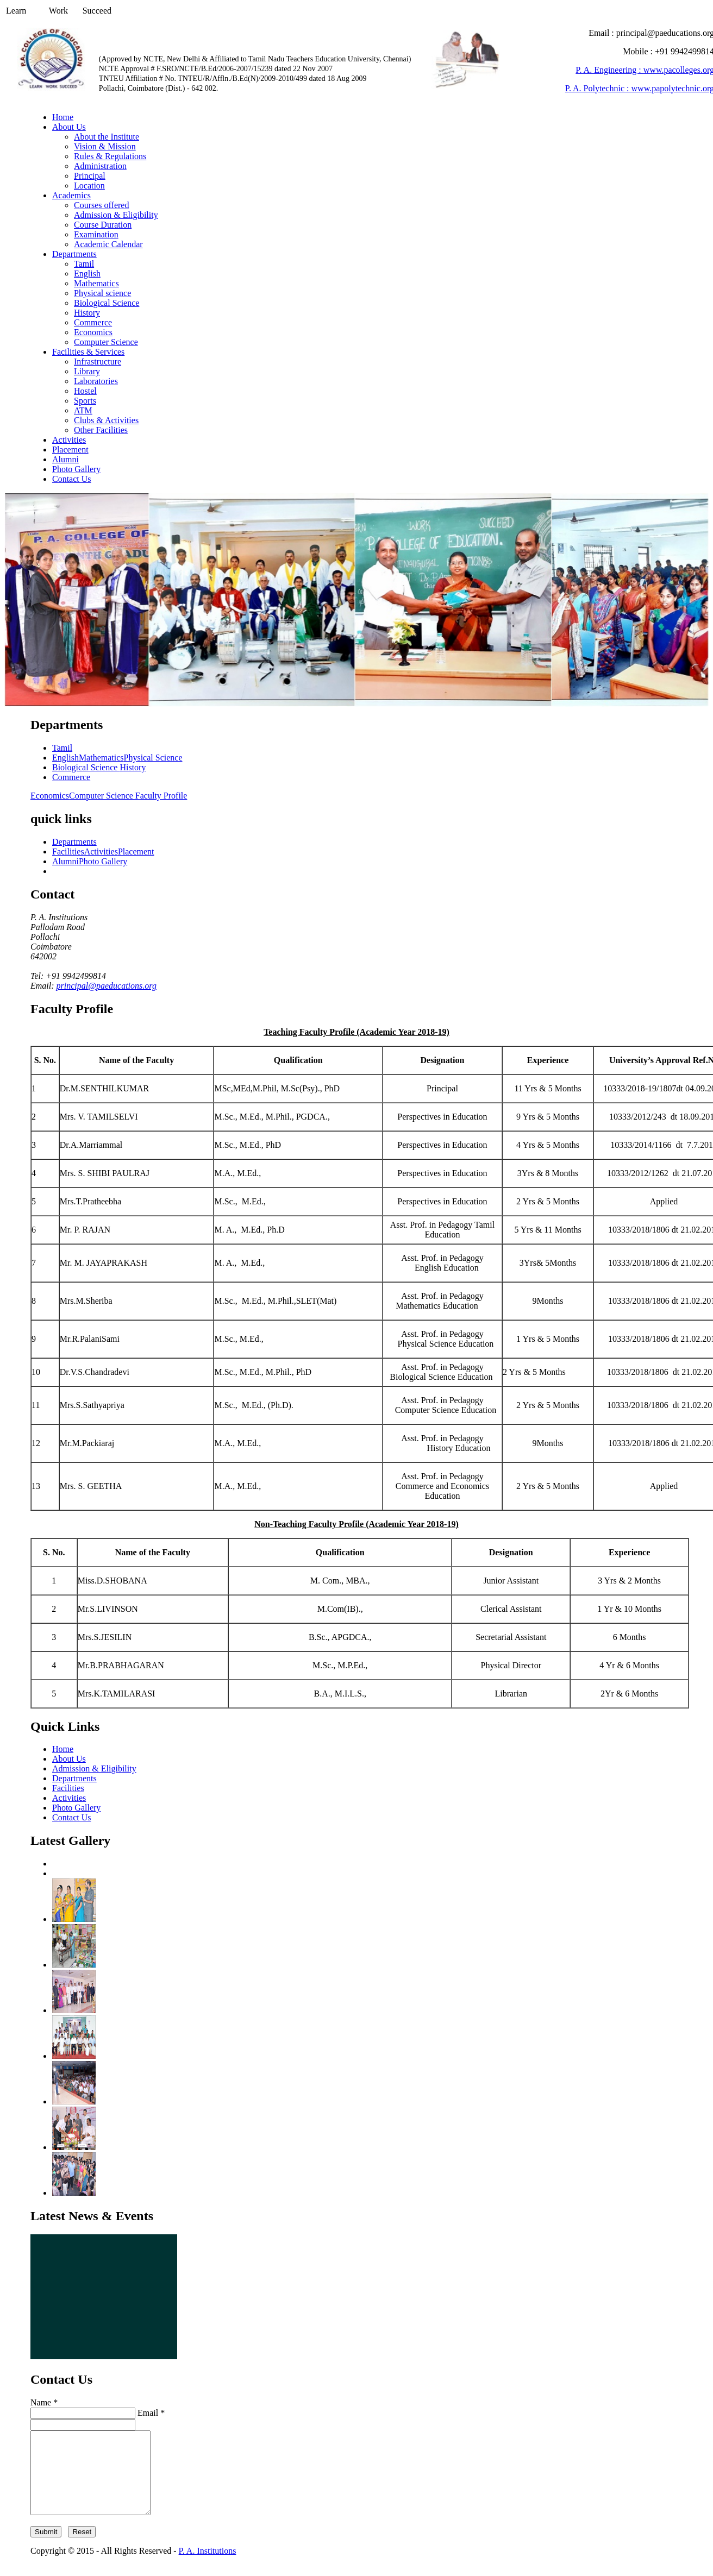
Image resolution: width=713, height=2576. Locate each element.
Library (87, 371)
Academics (71, 195)
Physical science (102, 293)
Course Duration (103, 224)
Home (62, 117)
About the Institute (106, 136)
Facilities (68, 851)
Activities (69, 439)
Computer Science (106, 342)
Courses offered (101, 205)
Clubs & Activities (106, 420)
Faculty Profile (161, 795)
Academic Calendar (108, 244)
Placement (70, 449)
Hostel (85, 390)
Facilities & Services (88, 351)
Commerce (93, 322)
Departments (74, 254)
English (87, 273)
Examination (96, 234)
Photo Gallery (76, 469)
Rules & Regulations (110, 156)
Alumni (65, 459)
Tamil (84, 263)
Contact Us (71, 478)
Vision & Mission (105, 146)
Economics (93, 332)
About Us (69, 126)
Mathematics (96, 283)
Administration (100, 166)
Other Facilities (101, 430)
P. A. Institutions (207, 2567)
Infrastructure (97, 361)
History (87, 312)
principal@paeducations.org (107, 985)
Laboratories (96, 381)
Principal (89, 175)
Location (89, 185)
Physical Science (153, 757)
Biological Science (106, 302)
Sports (85, 400)
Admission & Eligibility (116, 214)
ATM (83, 410)
